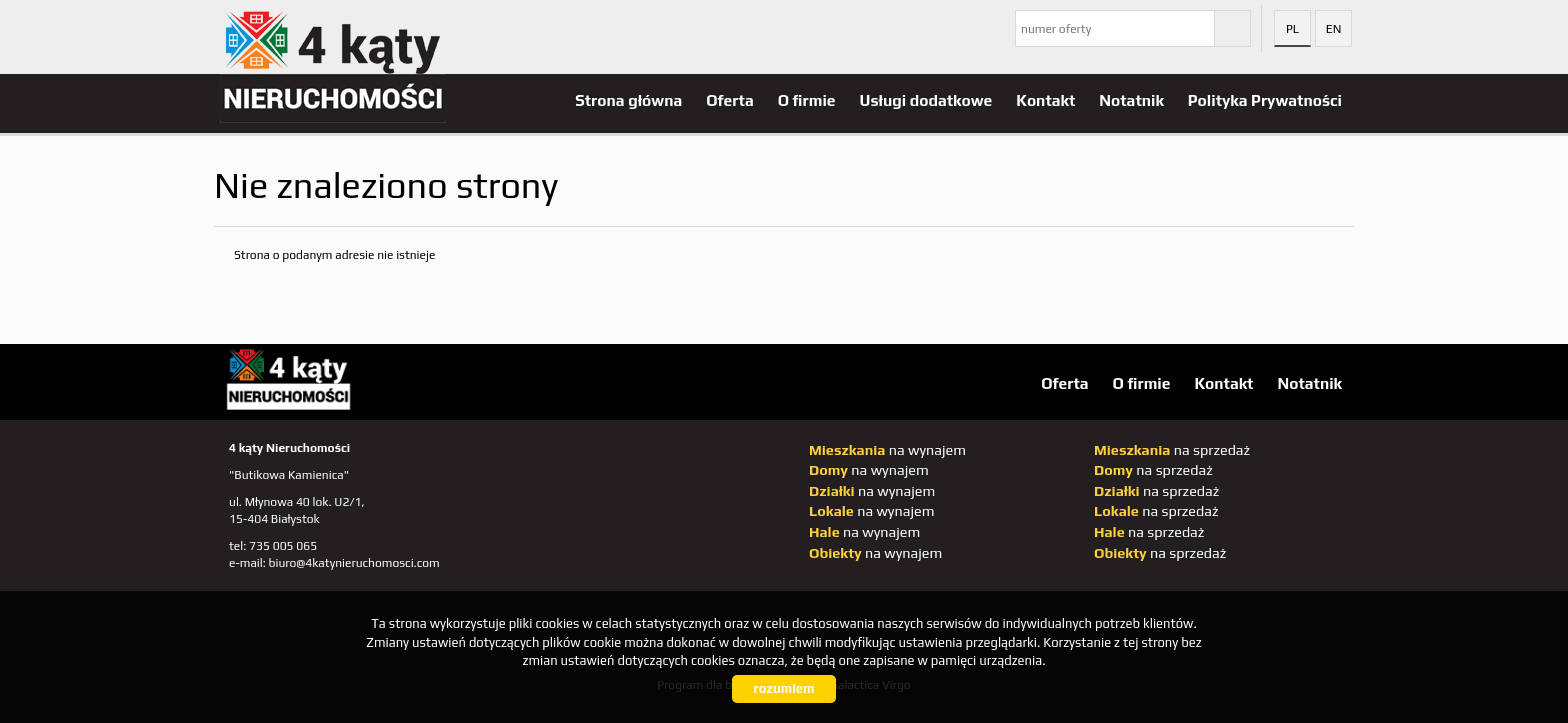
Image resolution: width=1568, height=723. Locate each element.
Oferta (729, 100)
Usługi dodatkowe (926, 100)
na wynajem (887, 450)
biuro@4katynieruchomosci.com (354, 563)
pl (1292, 29)
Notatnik (1131, 100)
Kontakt (1045, 100)
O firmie (807, 100)
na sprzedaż (1172, 450)
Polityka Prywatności (1265, 100)
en (1334, 29)
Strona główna (628, 100)
